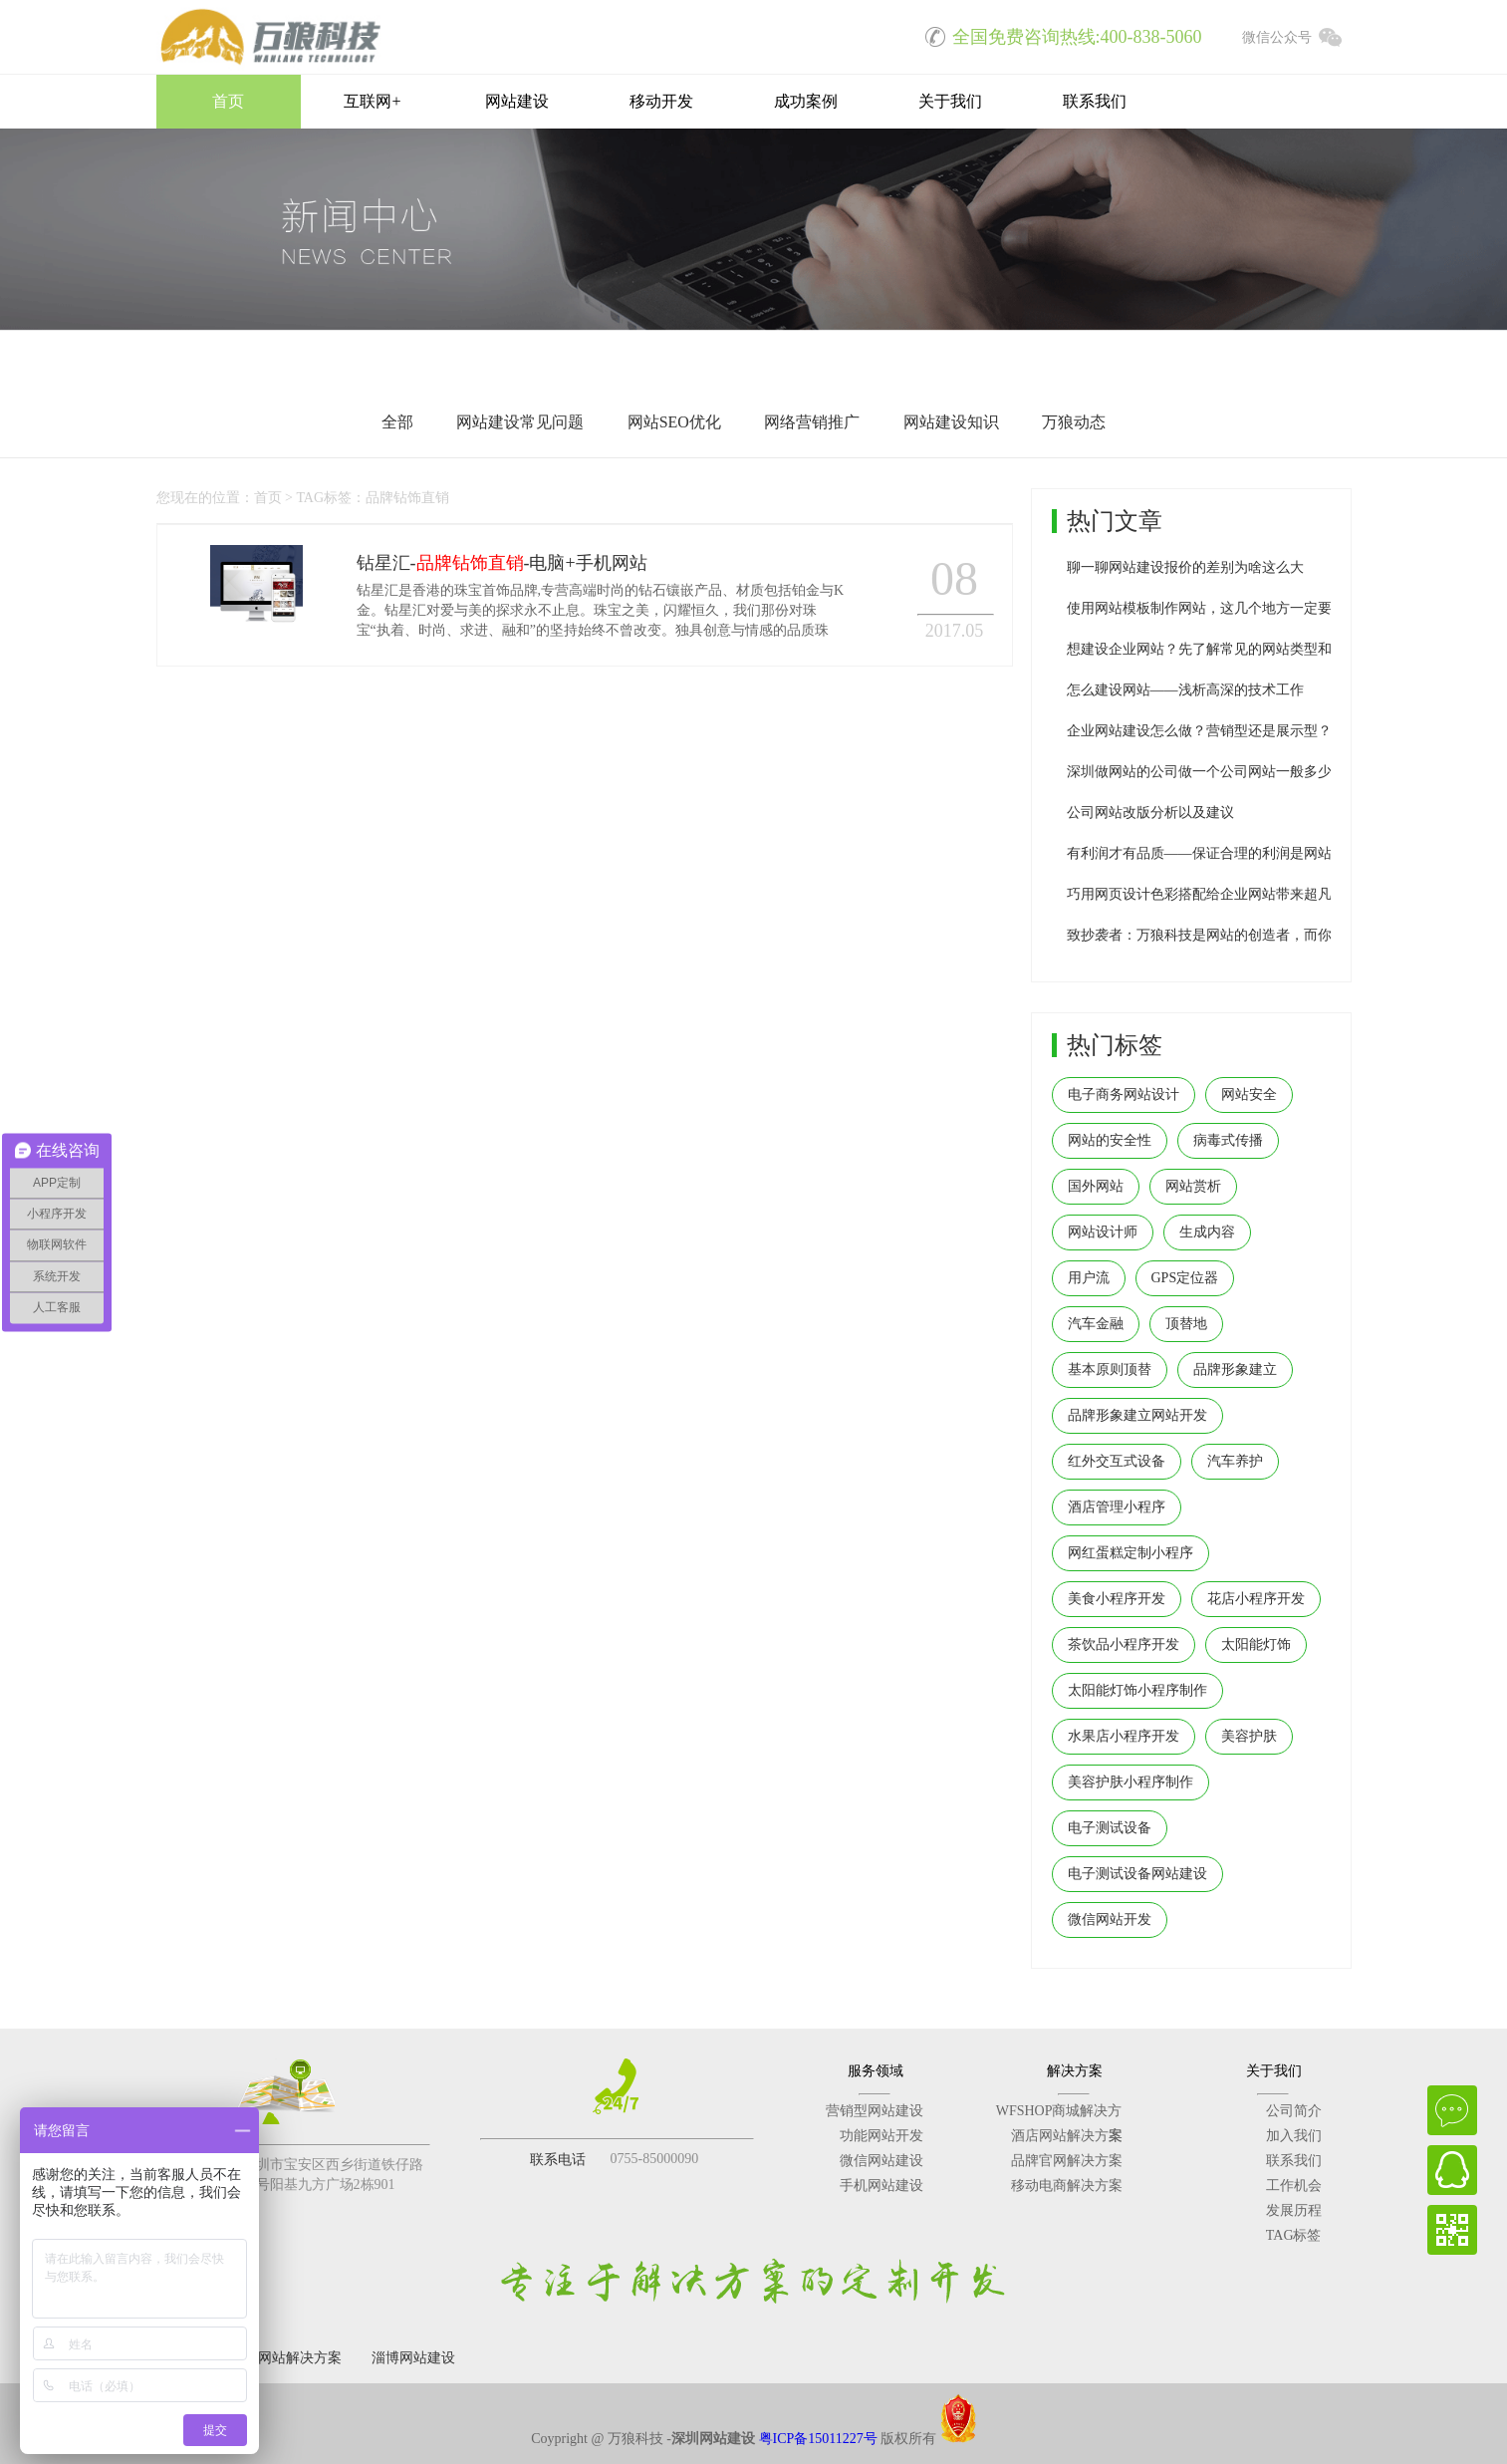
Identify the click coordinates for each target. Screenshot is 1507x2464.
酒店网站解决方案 (1067, 2135)
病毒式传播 (1228, 1140)
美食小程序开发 (1116, 1598)
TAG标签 (1294, 2235)
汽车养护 (1235, 1461)
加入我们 (1294, 2135)
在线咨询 (1452, 2110)
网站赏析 (1193, 1186)
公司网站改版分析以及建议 (1150, 812)
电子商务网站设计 (1123, 1094)
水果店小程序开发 (1123, 1736)
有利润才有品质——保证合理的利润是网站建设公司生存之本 (1255, 853)
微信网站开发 (1109, 1919)
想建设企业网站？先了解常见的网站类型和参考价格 (1227, 649)
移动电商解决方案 (1067, 2185)
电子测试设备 (1109, 1827)
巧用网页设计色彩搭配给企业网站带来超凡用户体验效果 (1241, 894)
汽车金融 (1096, 1323)
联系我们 (1095, 101)
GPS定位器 (1185, 1277)
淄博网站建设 (413, 2357)
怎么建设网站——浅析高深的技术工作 (1185, 690)
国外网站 (1096, 1186)
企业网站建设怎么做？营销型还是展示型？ (1199, 730)
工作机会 (1294, 2185)
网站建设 (517, 101)
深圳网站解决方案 (286, 2357)
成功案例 (806, 101)
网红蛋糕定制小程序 (1130, 1552)
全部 (397, 421)
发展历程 (1294, 2210)
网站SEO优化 (674, 421)
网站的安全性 (1109, 1140)
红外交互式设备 (1116, 1461)
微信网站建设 (881, 2160)
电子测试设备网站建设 (1137, 1873)
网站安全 (1249, 1094)
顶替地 (1186, 1323)
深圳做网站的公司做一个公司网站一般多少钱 (1206, 771)
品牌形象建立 (1235, 1369)
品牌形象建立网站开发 (1137, 1415)
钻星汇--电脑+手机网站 (502, 563)
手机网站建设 (881, 2185)
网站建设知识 (951, 421)
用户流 (1089, 1277)
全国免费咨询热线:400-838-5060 (1057, 35)
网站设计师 (1102, 1232)
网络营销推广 (812, 421)
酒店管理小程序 (1116, 1507)
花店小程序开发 (1256, 1598)
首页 (228, 101)
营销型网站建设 (874, 2110)
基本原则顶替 (1109, 1369)
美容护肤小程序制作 (1130, 1782)
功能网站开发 (881, 2135)
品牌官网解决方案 (1067, 2160)
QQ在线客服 (1452, 2170)
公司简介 (1294, 2110)
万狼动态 (1074, 421)
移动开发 (661, 101)
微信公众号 (1297, 35)
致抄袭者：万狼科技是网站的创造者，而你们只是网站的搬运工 (1262, 935)
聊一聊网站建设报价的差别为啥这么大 (1185, 567)
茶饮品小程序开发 (1123, 1644)
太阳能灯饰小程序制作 (1137, 1690)
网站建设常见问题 (520, 421)
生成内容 (1207, 1232)
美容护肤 (1249, 1736)
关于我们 (950, 101)
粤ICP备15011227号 (818, 2438)
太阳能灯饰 (1256, 1644)
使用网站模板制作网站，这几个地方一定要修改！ (1220, 608)
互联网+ (372, 101)
